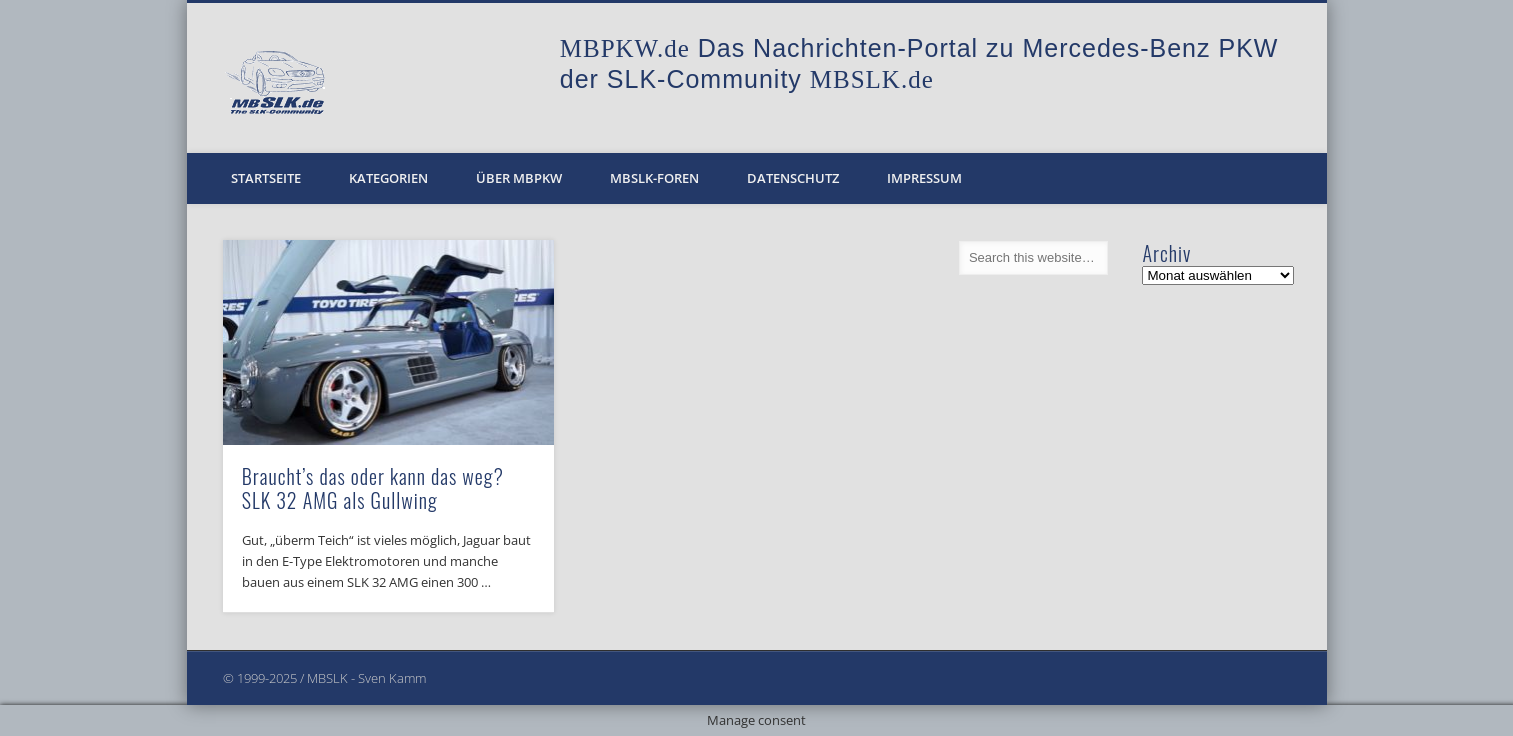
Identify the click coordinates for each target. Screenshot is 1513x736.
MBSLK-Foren (654, 178)
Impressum (924, 178)
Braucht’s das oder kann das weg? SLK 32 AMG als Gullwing (373, 488)
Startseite (266, 178)
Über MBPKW (519, 178)
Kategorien (388, 178)
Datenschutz (793, 178)
